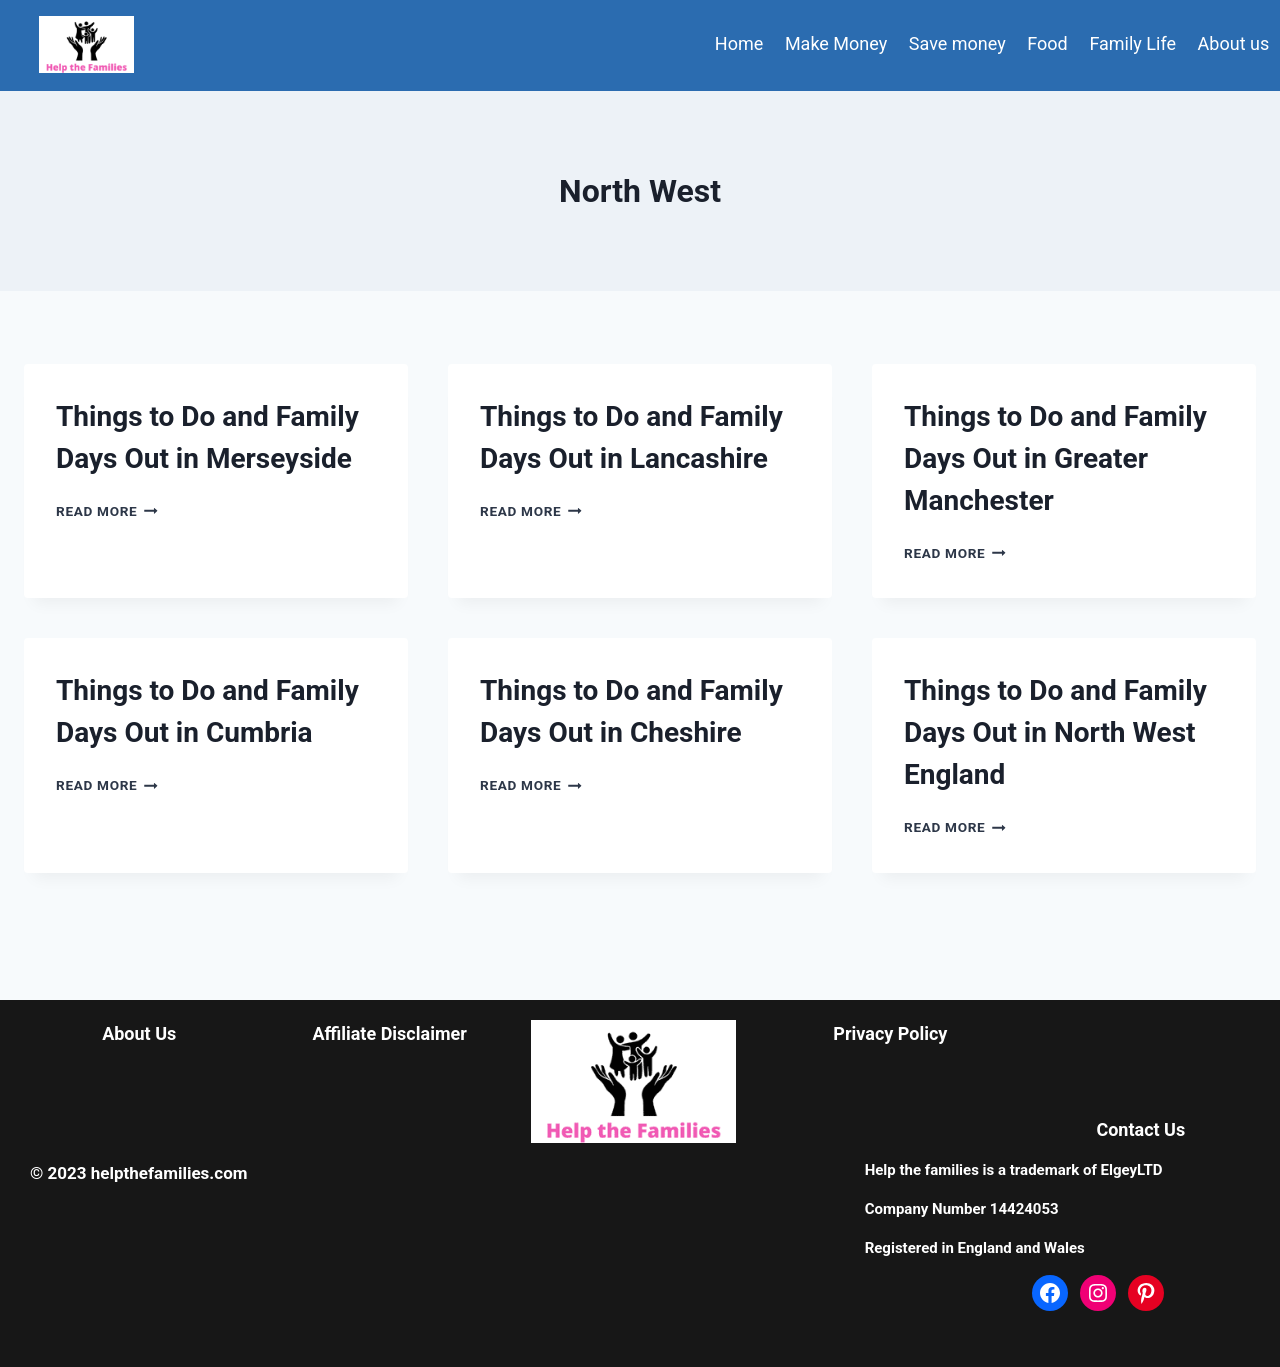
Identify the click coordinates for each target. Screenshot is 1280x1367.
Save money (957, 43)
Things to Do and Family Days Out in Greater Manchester (1055, 458)
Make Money (836, 43)
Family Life (1132, 43)
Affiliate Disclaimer (389, 1033)
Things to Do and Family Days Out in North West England (1055, 732)
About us (1234, 43)
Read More (107, 511)
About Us (139, 1033)
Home (739, 43)
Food (1047, 43)
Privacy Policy (890, 1033)
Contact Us (1140, 1129)
